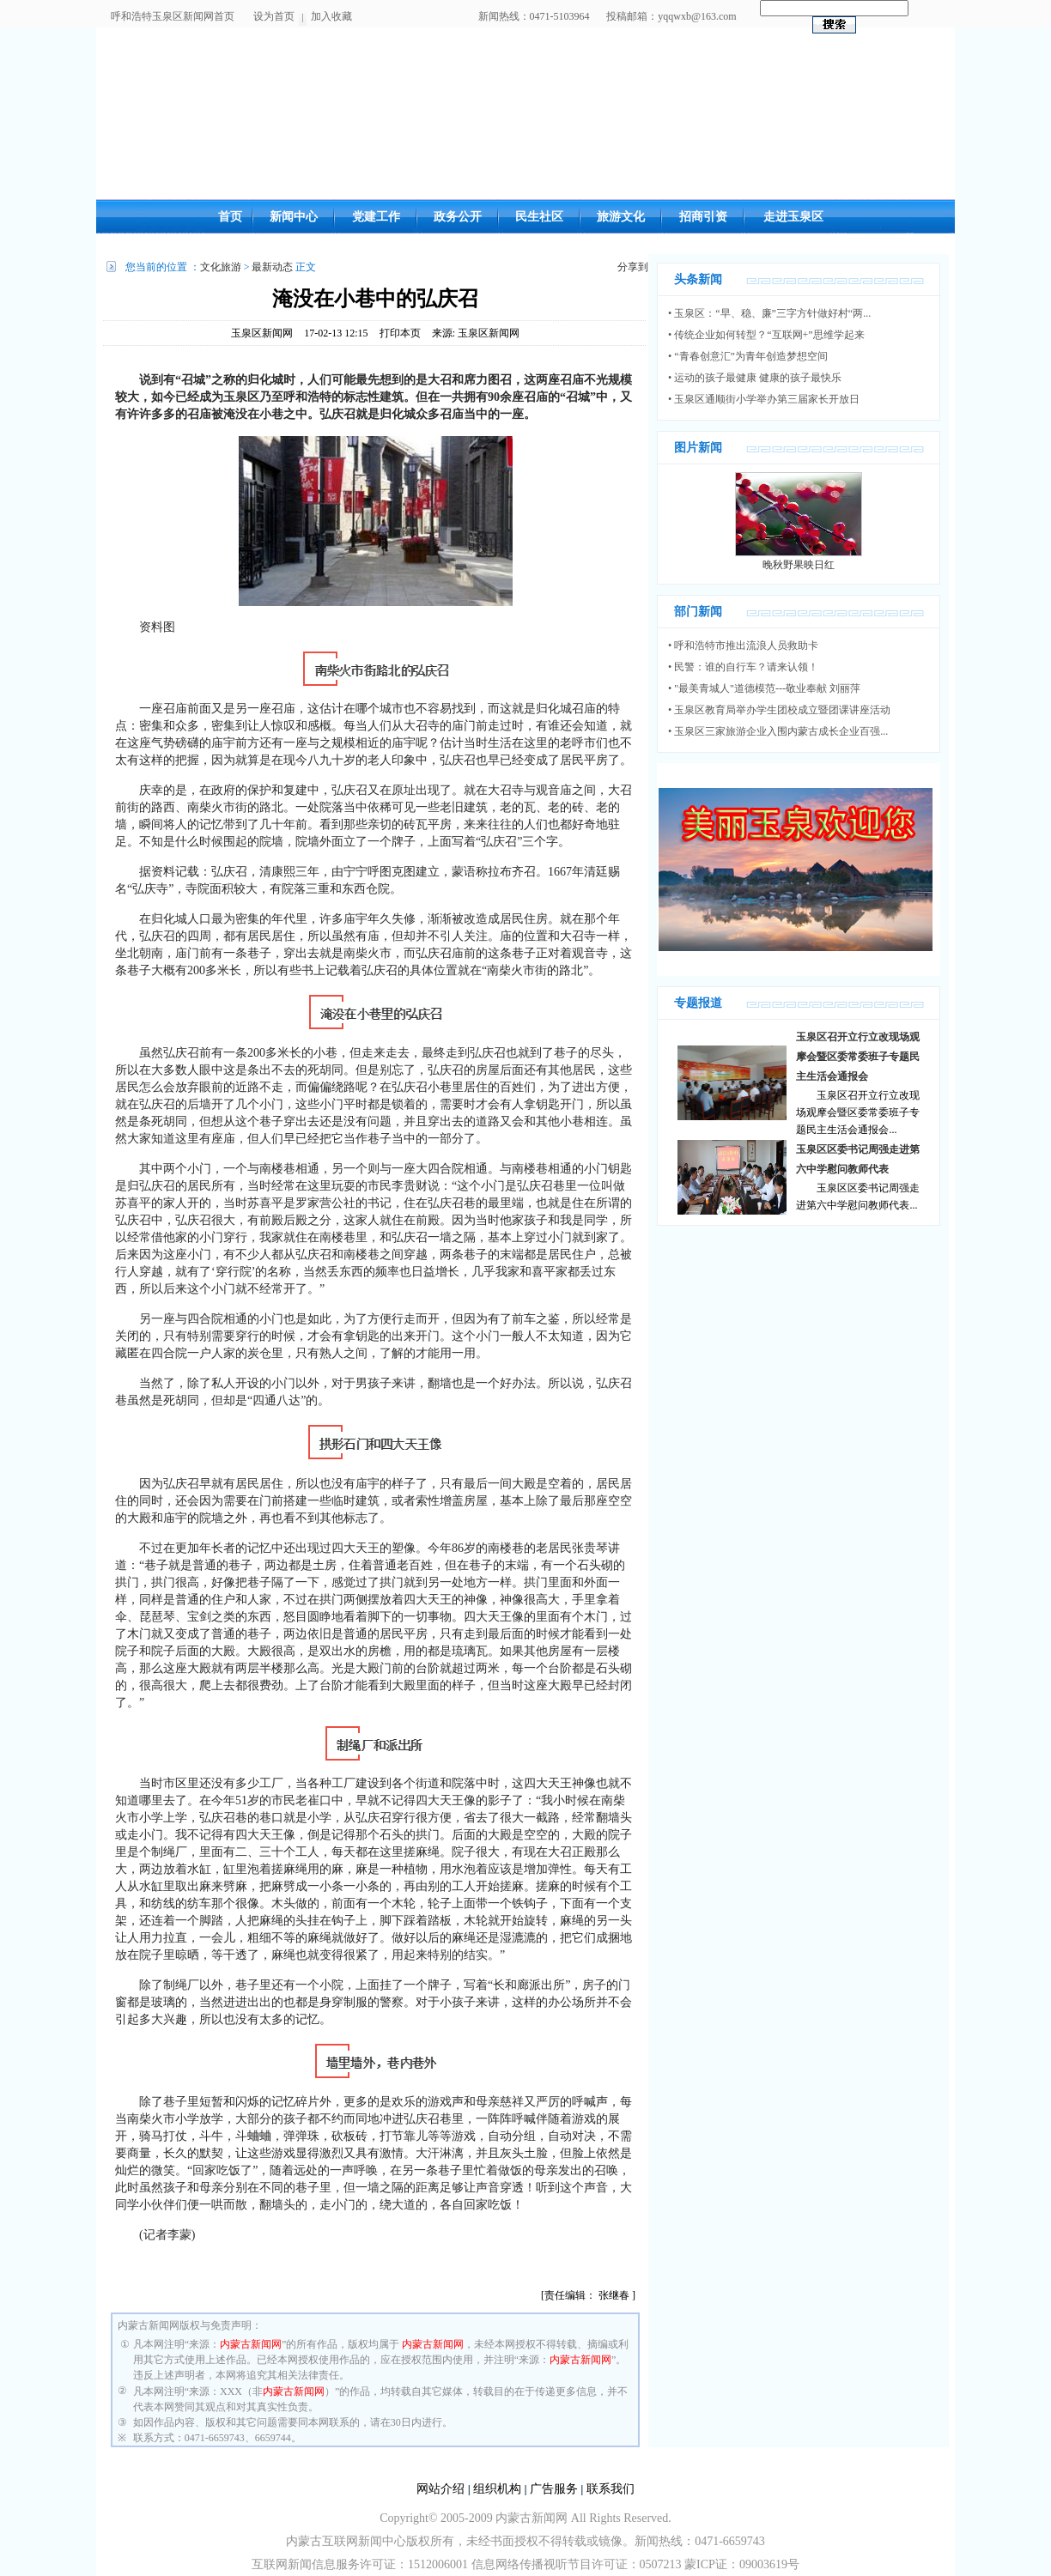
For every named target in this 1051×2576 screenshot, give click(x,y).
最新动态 (272, 267)
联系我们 (610, 2488)
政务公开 (458, 216)
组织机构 (497, 2488)
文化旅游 (220, 267)
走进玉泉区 (793, 216)
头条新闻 (698, 279)
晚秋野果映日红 (798, 565)
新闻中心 (294, 216)
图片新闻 (698, 447)
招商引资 (703, 216)
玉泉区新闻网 (262, 333)
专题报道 (698, 1003)
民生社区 (539, 216)
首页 (230, 216)
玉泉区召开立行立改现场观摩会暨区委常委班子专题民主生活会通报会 (858, 1056)
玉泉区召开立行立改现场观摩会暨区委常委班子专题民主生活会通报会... (858, 1112)
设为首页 (274, 16)
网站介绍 (440, 2488)
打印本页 (400, 333)
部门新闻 (698, 611)
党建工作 (376, 216)
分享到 (632, 267)
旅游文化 (621, 216)
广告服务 (554, 2488)
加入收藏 (331, 16)
